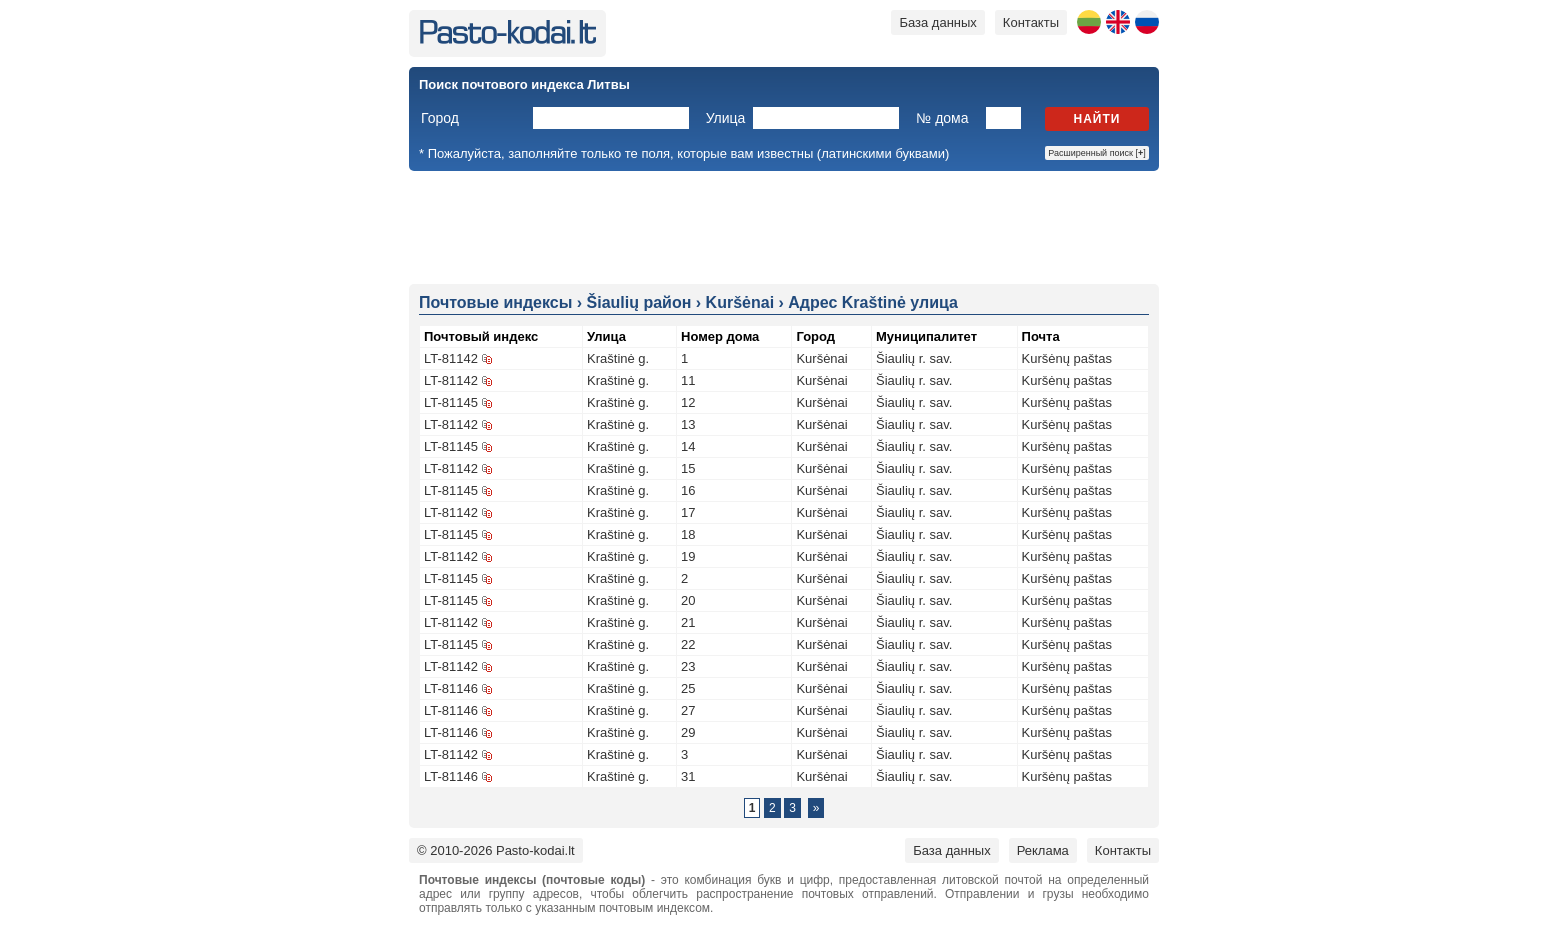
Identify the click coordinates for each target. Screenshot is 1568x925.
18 (688, 534)
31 (688, 776)
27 (688, 710)
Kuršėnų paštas (1067, 358)
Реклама (1043, 850)
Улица (726, 118)
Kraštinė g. (618, 358)
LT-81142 (451, 358)
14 (688, 446)
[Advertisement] (784, 226)
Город (440, 118)
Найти (1097, 119)
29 (688, 732)
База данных (937, 22)
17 (688, 512)
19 (688, 556)
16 (688, 490)
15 (688, 468)
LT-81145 (451, 402)
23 (688, 666)
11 (688, 380)
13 (688, 424)
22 (688, 644)
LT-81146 (451, 688)
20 (688, 600)
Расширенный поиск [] (1097, 153)
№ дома (942, 118)
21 (688, 622)
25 (688, 688)
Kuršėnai (821, 358)
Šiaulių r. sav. (914, 358)
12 (688, 402)
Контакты (1031, 22)
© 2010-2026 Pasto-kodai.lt (496, 850)
